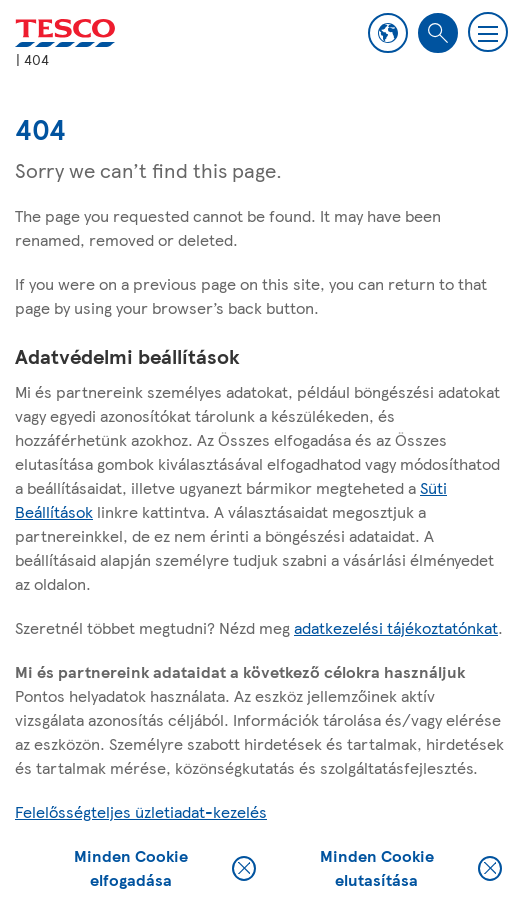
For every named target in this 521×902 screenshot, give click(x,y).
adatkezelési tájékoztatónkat (396, 627)
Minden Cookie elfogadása (165, 868)
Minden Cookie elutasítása (411, 868)
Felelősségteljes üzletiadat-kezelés (141, 811)
